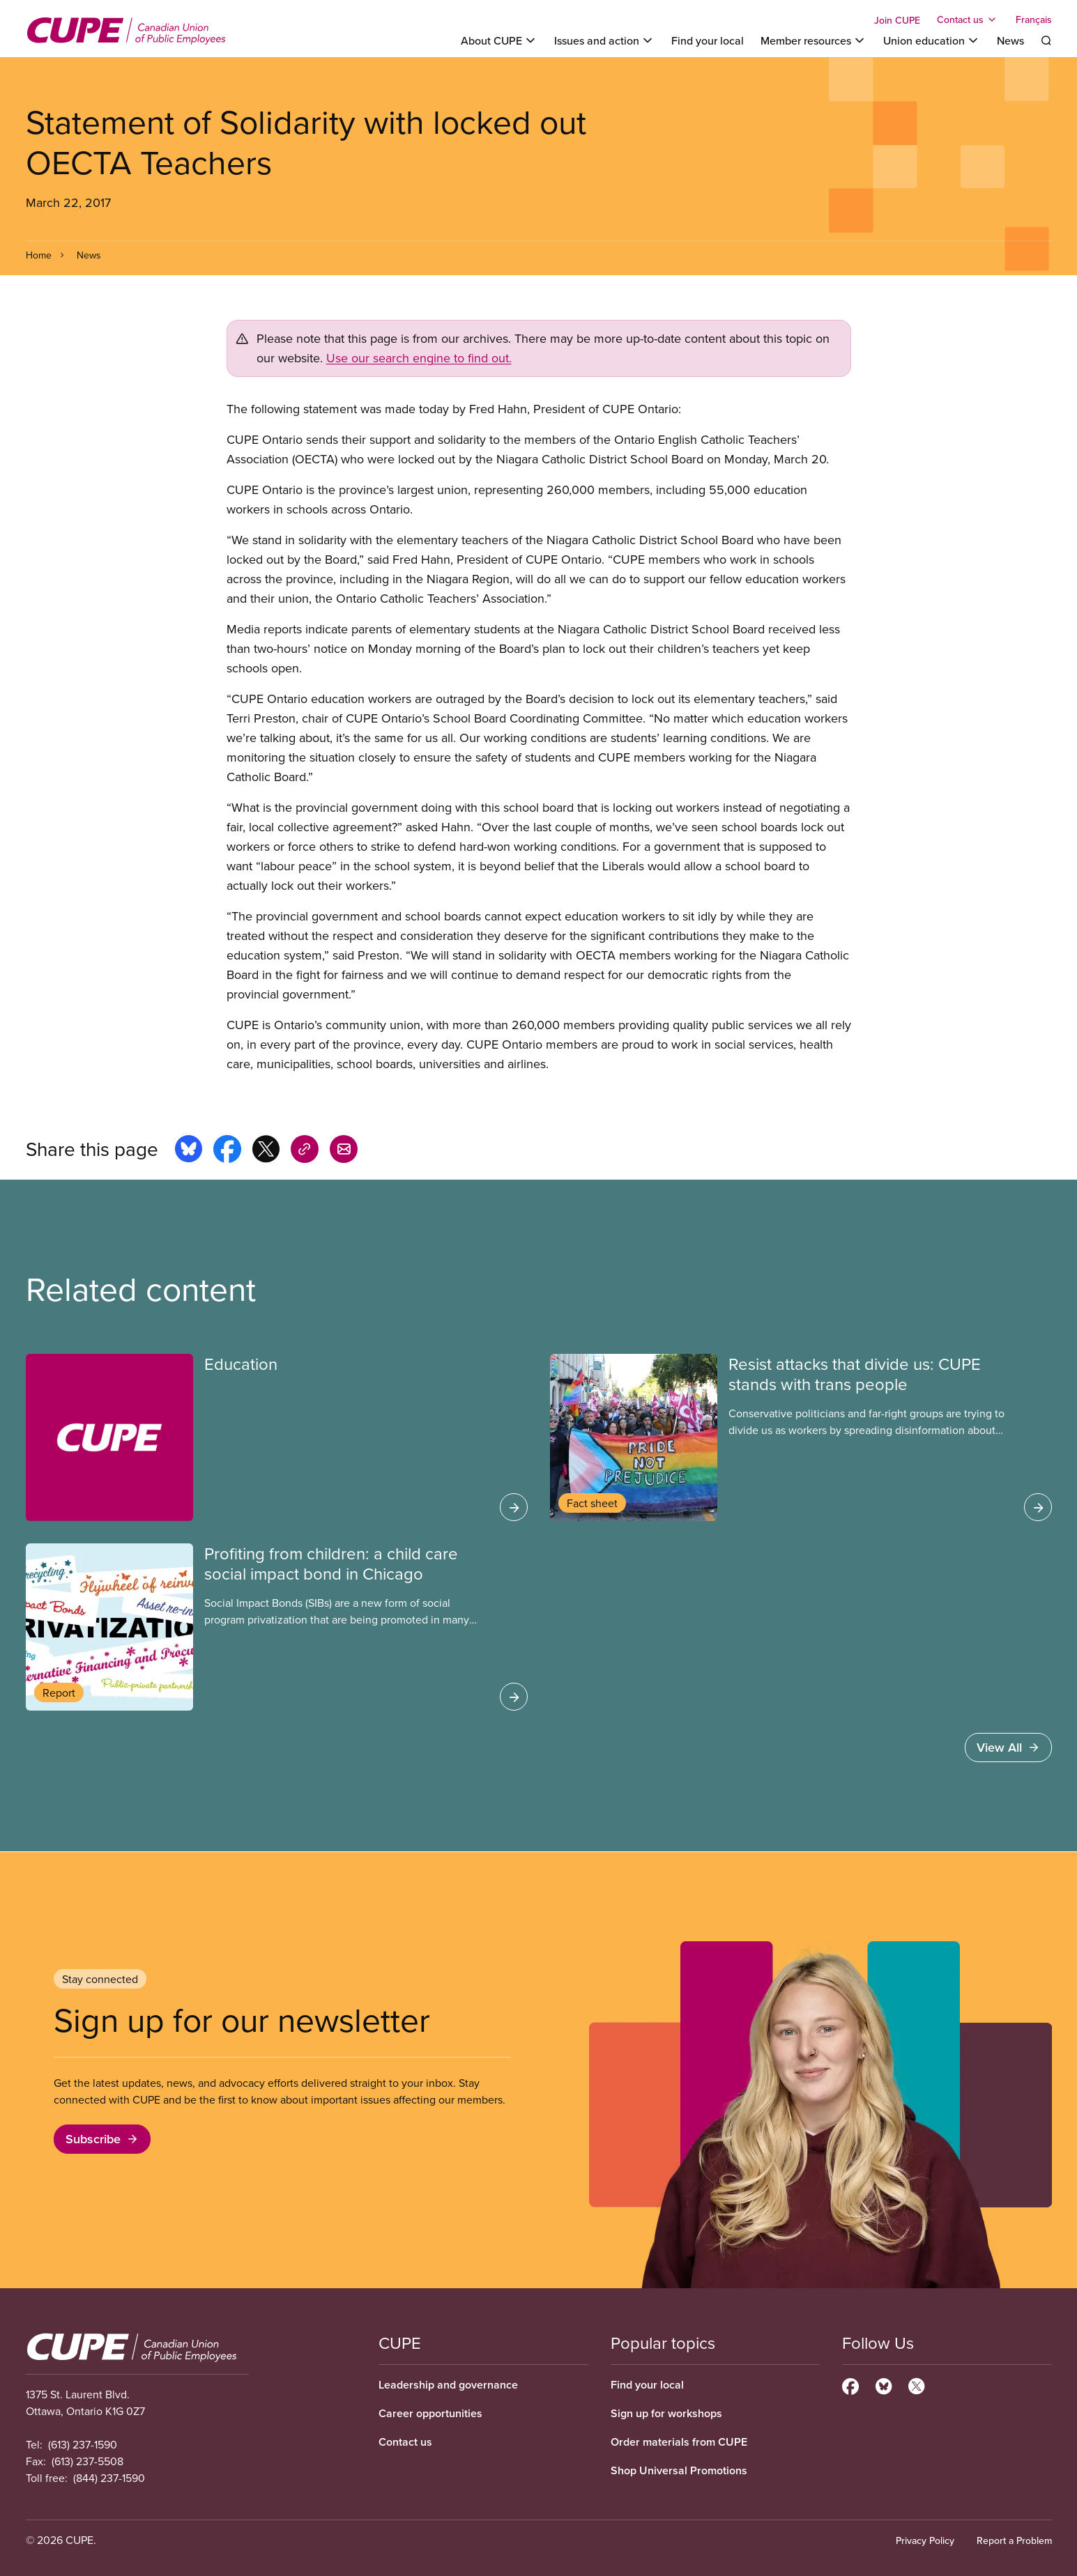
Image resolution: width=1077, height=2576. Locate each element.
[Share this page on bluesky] (188, 1151)
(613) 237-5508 (87, 2461)
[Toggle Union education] (931, 40)
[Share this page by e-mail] (344, 1151)
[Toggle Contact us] (968, 19)
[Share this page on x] (266, 1151)
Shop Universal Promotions (679, 2470)
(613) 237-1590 (82, 2444)
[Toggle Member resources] (813, 40)
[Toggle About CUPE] (499, 40)
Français (1034, 19)
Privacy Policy (925, 2540)
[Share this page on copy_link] (305, 1151)
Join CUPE (897, 20)
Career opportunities (430, 2413)
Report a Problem (1014, 2540)
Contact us (405, 2442)
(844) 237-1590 (109, 2477)
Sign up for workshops (666, 2413)
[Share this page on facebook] (227, 1151)
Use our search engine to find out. (419, 358)
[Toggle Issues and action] (604, 40)
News (1010, 40)
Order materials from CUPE (679, 2442)
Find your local (707, 40)
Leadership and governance (448, 2385)
